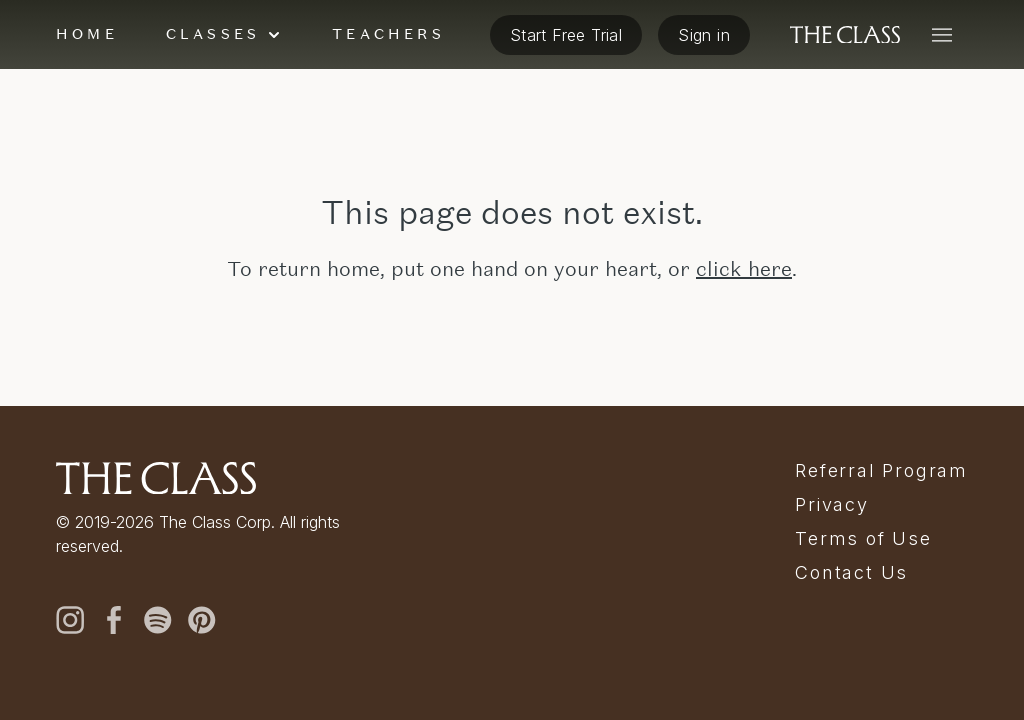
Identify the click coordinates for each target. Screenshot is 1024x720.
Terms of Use (863, 539)
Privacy (832, 505)
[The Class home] (845, 35)
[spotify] (158, 620)
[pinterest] (202, 620)
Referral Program (881, 471)
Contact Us (851, 573)
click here (744, 269)
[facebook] (114, 620)
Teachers (388, 34)
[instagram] (70, 620)
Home (87, 34)
